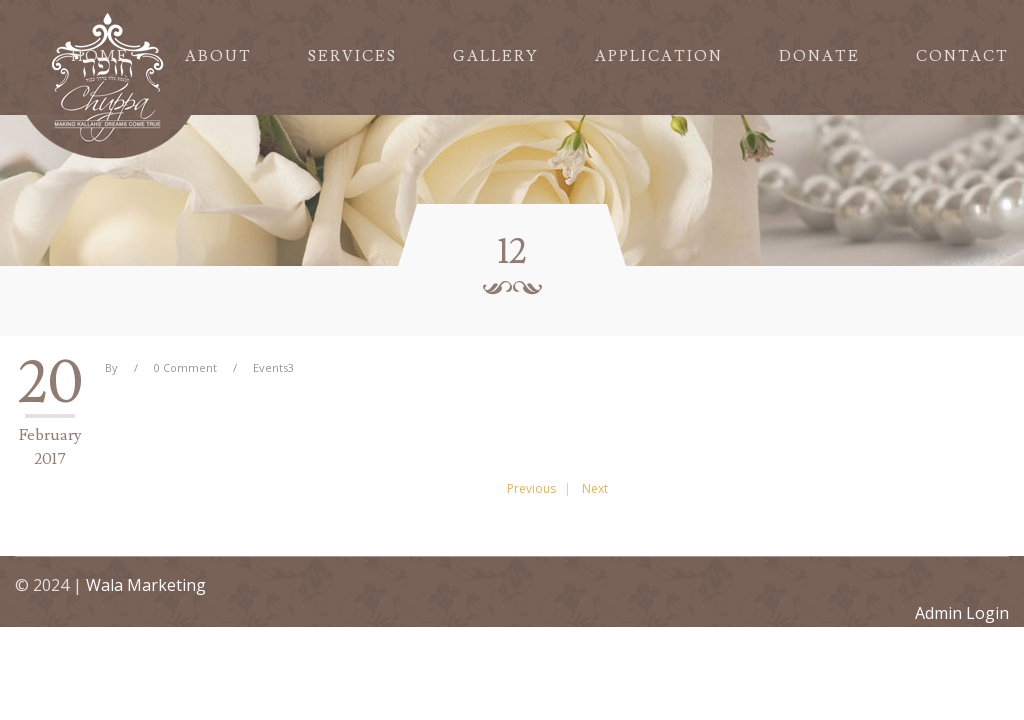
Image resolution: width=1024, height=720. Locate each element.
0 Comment (185, 367)
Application (659, 56)
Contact (962, 56)
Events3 (273, 367)
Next (595, 488)
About (218, 56)
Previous (531, 488)
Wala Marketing (146, 585)
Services (352, 56)
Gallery (496, 56)
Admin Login (962, 613)
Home (100, 56)
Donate (819, 56)
